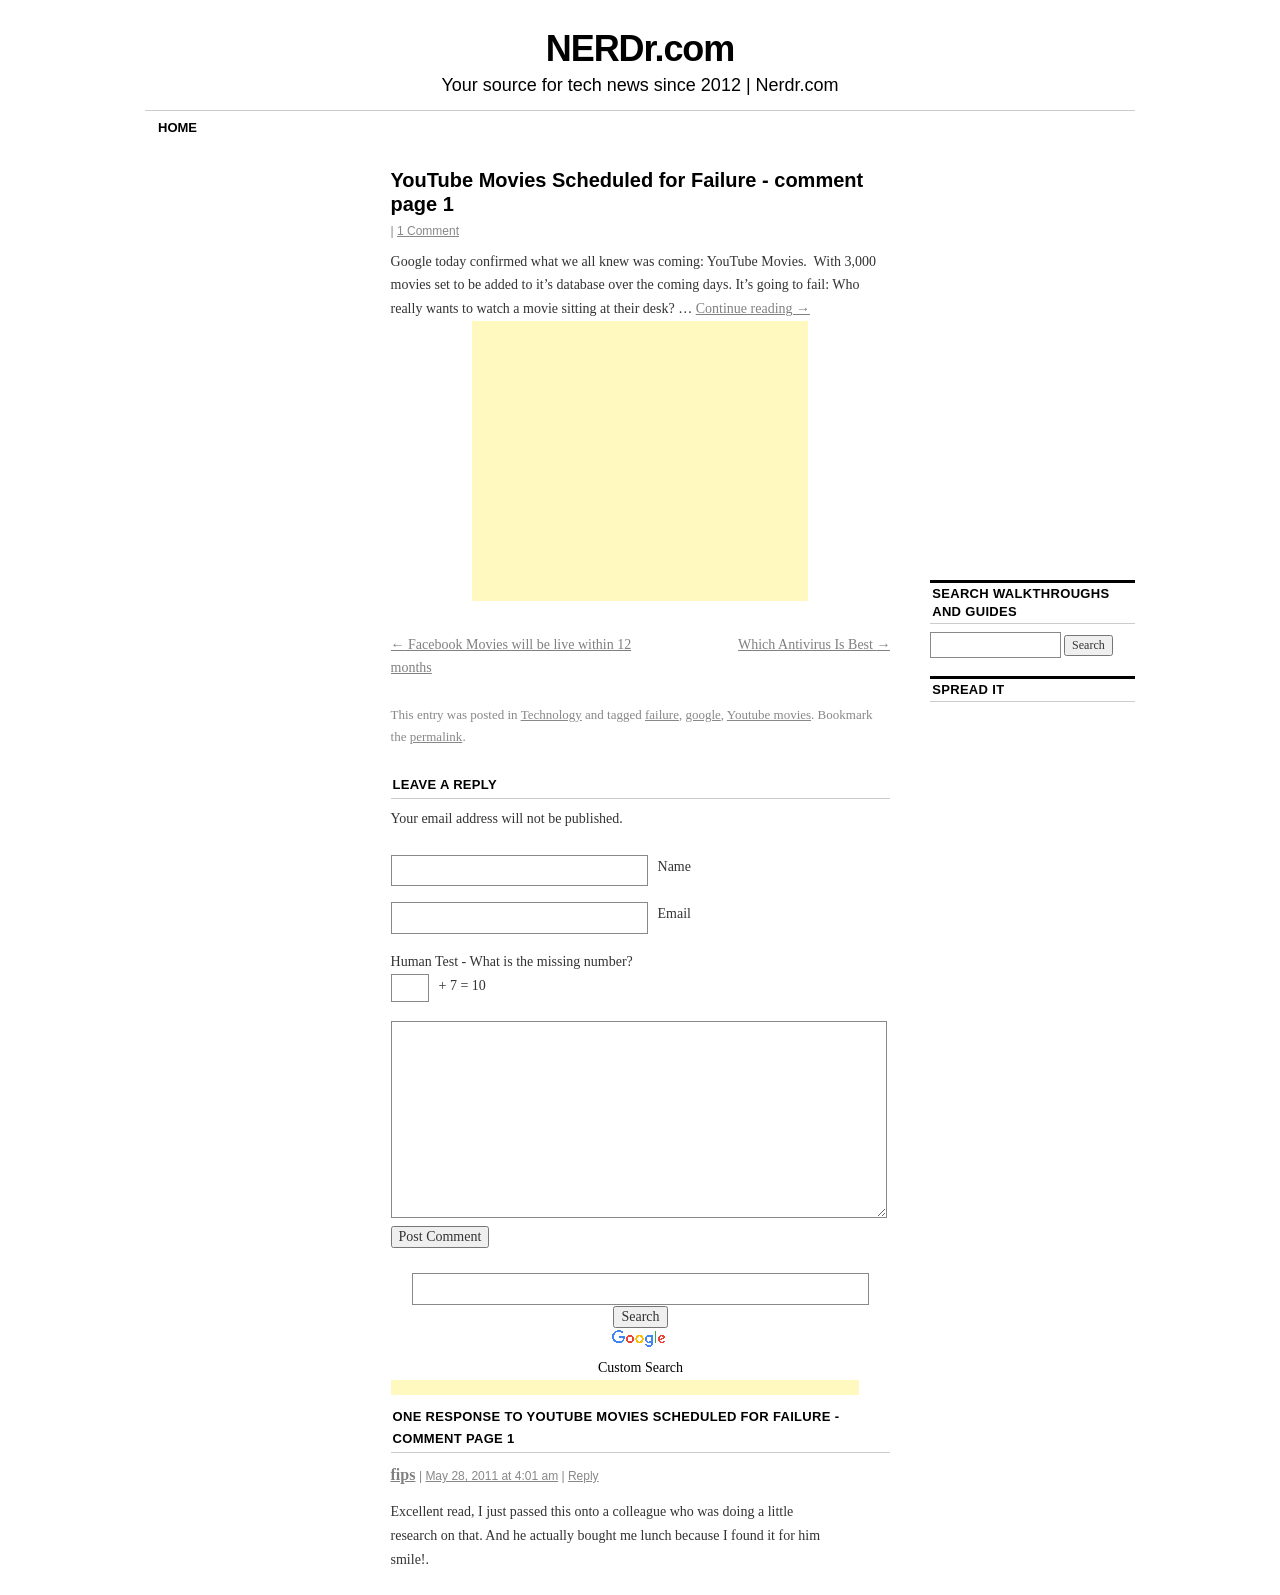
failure (662, 714)
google (702, 714)
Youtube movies (769, 714)
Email (674, 913)
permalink (436, 736)
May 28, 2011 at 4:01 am (491, 1476)
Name (674, 866)
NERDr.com (640, 48)
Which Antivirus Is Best (814, 644)
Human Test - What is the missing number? (512, 961)
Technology (551, 714)
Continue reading (753, 308)
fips (403, 1474)
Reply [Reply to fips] (583, 1476)
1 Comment (428, 231)
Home (177, 127)
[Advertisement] (640, 461)
